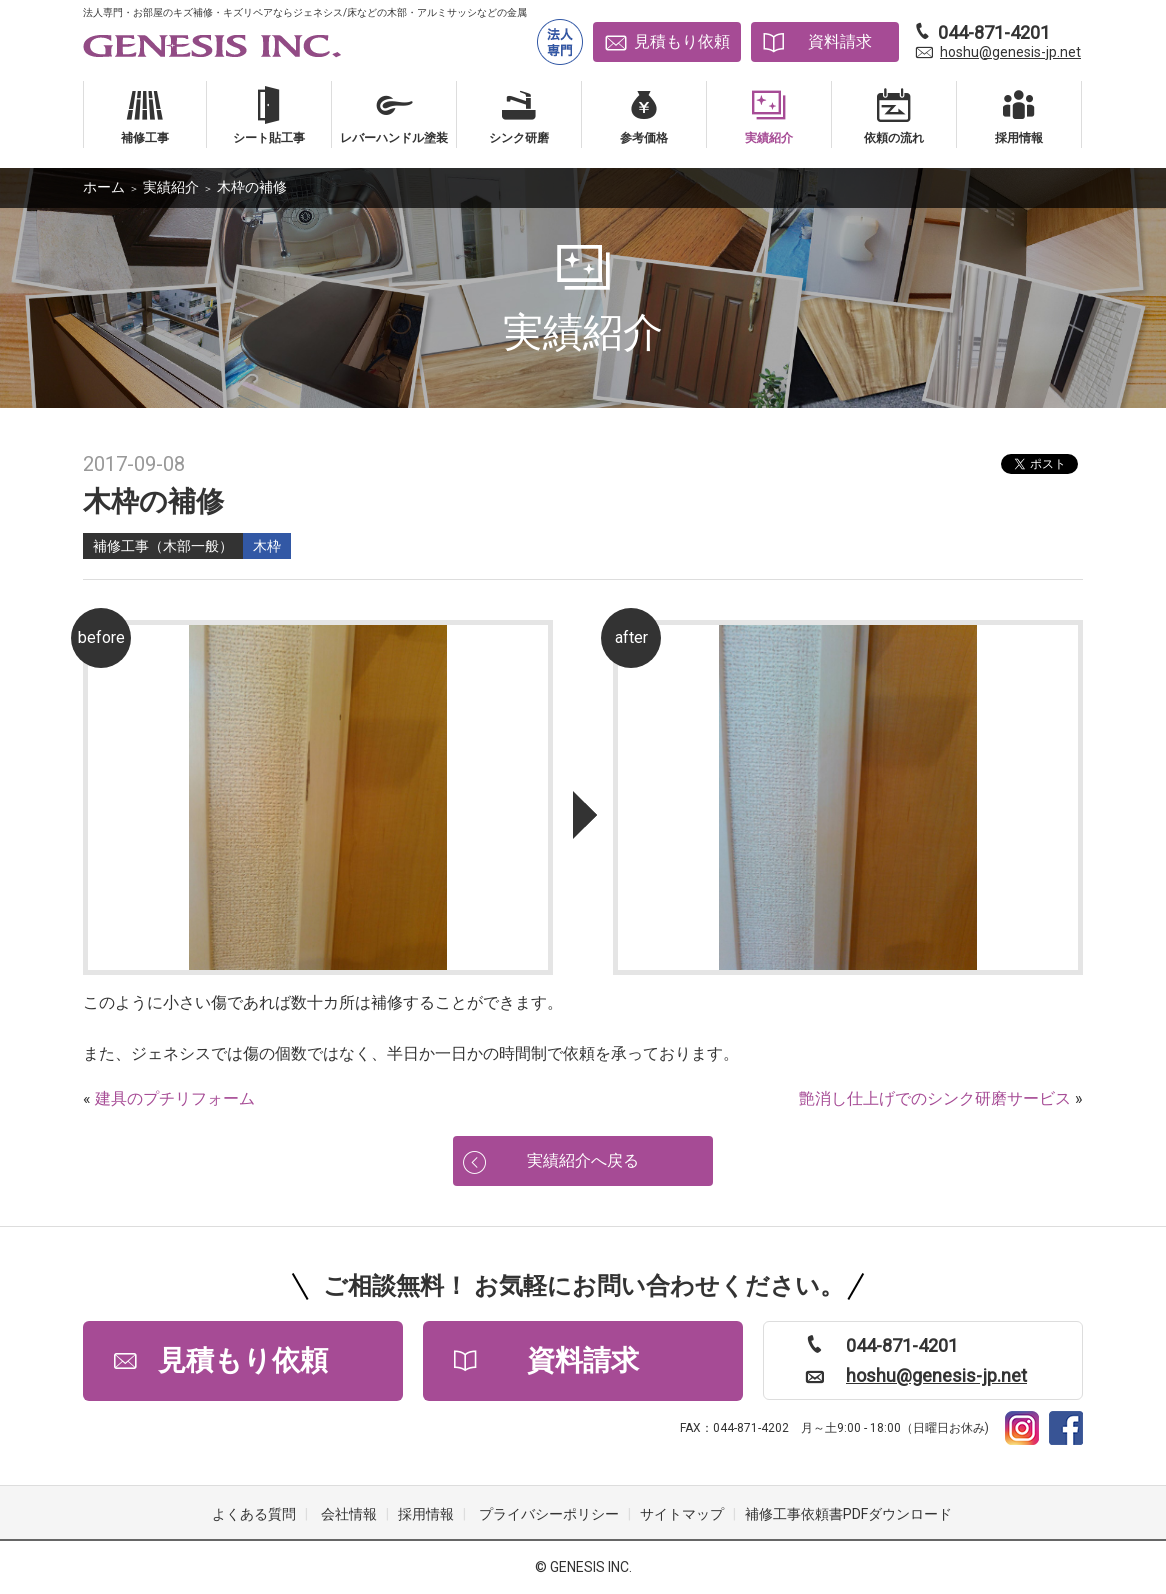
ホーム (104, 187)
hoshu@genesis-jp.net (1010, 52)
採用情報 (426, 1514)
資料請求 (840, 41)
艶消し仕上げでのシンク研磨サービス (935, 1098)
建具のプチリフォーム (175, 1098)
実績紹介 (171, 187)
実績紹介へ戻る (583, 1160)
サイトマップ (682, 1514)
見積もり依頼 (682, 41)
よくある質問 (254, 1514)
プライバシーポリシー (549, 1514)
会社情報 (349, 1514)
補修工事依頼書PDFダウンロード (848, 1514)
